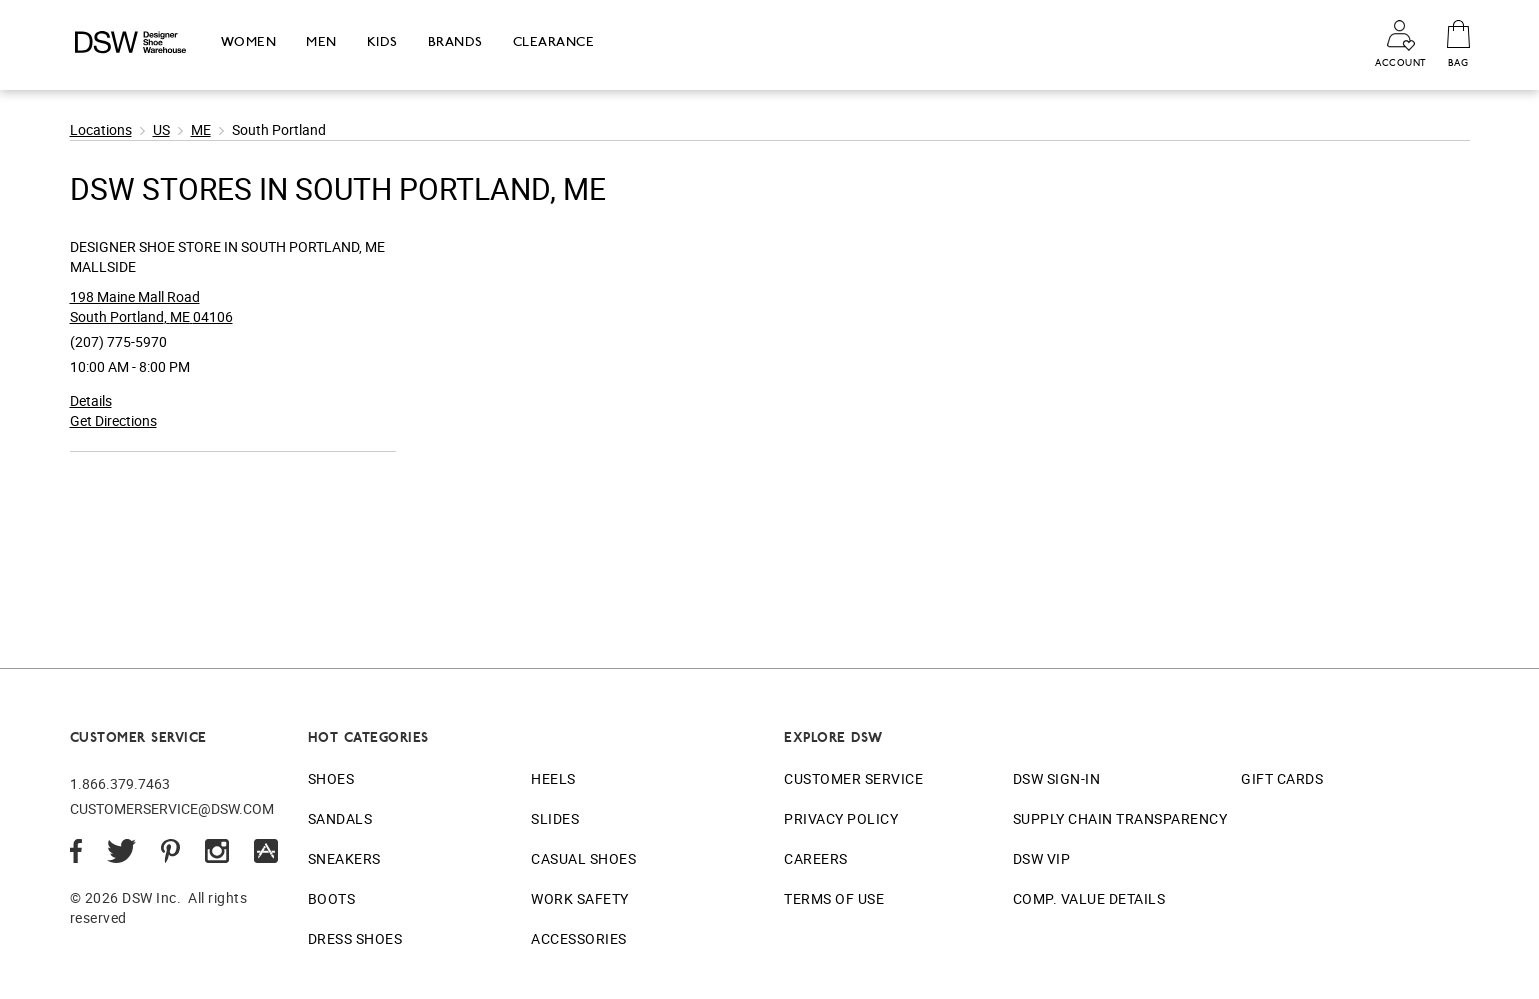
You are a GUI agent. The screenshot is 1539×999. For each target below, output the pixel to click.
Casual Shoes (583, 858)
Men (321, 41)
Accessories (579, 938)
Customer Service (853, 778)
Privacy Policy (841, 818)
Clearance (554, 41)
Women (249, 41)
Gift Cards (1282, 778)
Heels (553, 778)
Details (91, 400)
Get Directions (113, 420)
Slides (555, 818)
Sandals (340, 818)
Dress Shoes (355, 938)
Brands (455, 41)
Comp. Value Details (1089, 898)
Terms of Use (834, 898)
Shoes (331, 778)
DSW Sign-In (1057, 778)
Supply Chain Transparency (1120, 818)
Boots (332, 898)
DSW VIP (1042, 858)
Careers (816, 858)
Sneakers (344, 858)
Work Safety (580, 898)
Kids (382, 41)
